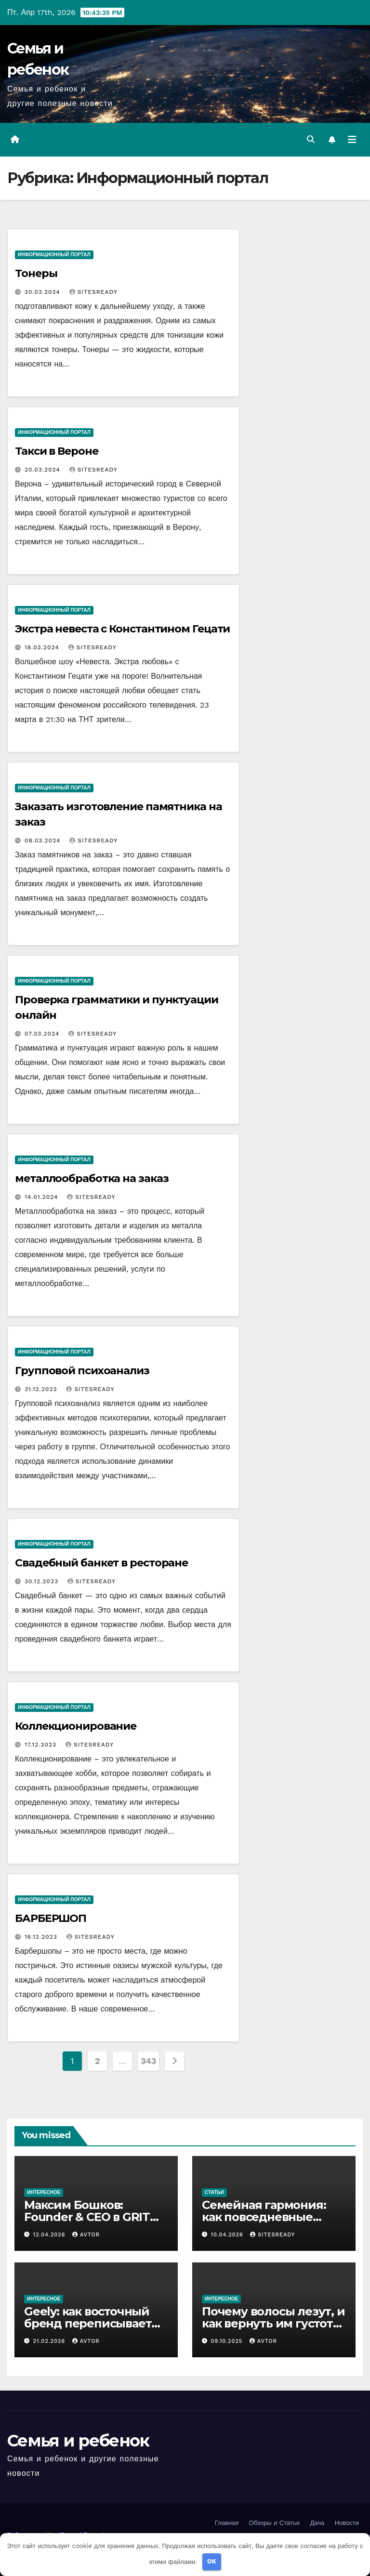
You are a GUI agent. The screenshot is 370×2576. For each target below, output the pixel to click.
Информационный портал (54, 254)
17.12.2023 (42, 1744)
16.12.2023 (42, 1936)
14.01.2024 (43, 1197)
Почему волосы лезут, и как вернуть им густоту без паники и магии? (273, 2323)
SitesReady (93, 292)
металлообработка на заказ (92, 1178)
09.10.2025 (228, 2341)
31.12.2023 (42, 1389)
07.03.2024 (43, 1033)
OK (211, 2561)
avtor (86, 2235)
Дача (317, 2522)
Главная (226, 2522)
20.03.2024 (44, 292)
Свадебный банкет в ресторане (101, 1562)
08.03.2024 (44, 840)
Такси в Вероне (56, 451)
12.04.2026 (50, 2235)
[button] (311, 139)
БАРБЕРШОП (50, 1918)
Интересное (43, 2192)
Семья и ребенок (78, 2441)
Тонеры (36, 273)
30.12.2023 (43, 1581)
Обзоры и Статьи (274, 2522)
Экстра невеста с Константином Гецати (122, 628)
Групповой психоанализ (82, 1370)
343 (148, 2061)
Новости (347, 2522)
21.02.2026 (50, 2341)
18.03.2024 (43, 647)
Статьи (214, 2192)
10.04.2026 (228, 2235)
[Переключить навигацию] (352, 140)
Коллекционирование (75, 1726)
